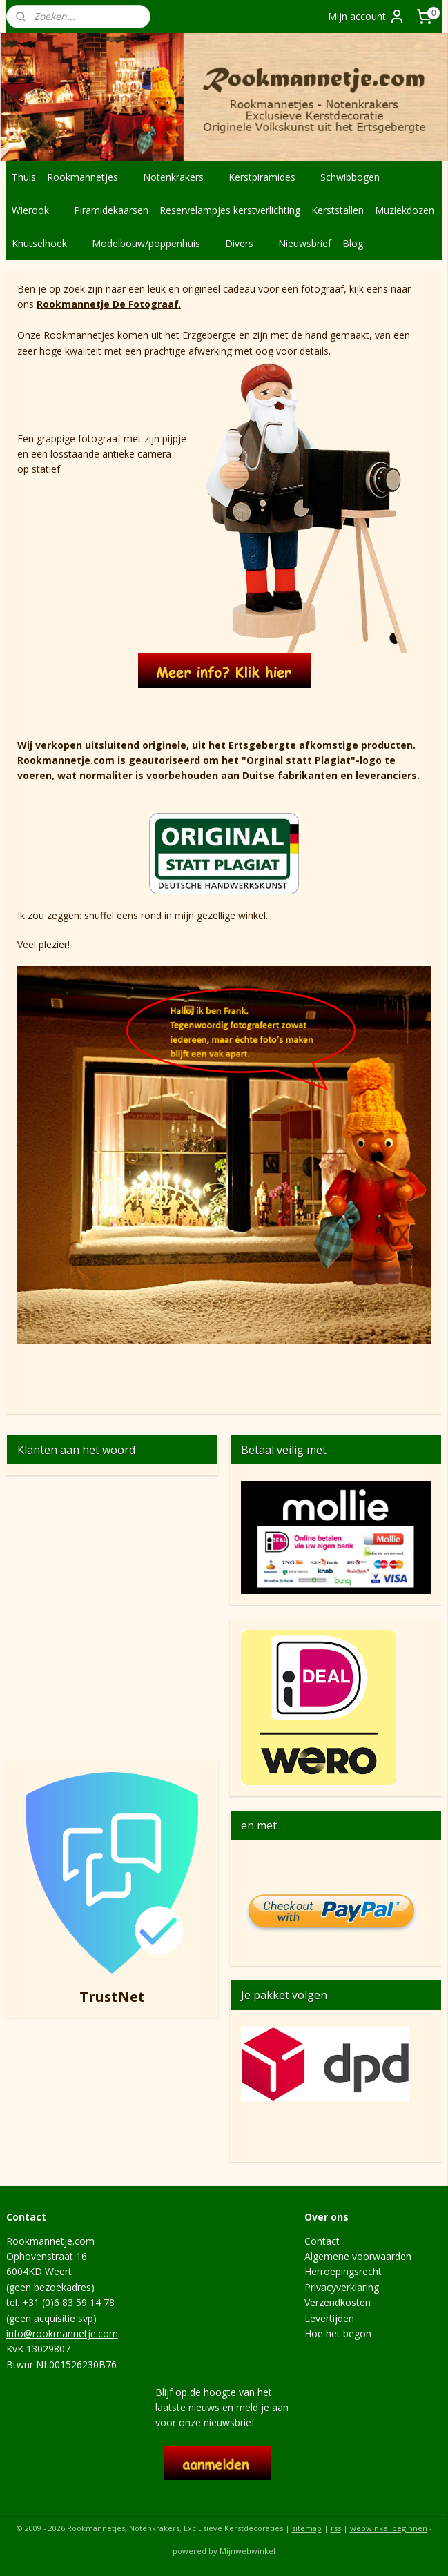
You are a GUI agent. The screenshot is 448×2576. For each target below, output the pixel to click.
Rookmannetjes (89, 177)
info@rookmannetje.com (62, 2333)
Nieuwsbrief (304, 243)
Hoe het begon (337, 2333)
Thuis (24, 177)
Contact (322, 2241)
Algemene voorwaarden (357, 2256)
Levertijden (329, 2318)
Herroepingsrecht (343, 2271)
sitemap (307, 2528)
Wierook (37, 210)
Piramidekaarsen (111, 210)
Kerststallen (337, 210)
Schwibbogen (356, 177)
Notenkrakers (180, 177)
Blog (352, 243)
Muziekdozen (404, 210)
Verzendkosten (337, 2302)
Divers (246, 243)
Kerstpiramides (268, 177)
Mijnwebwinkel (247, 2551)
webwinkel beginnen (388, 2528)
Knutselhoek (46, 243)
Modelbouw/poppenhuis (153, 243)
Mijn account (366, 16)
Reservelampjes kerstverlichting (229, 210)
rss (336, 2528)
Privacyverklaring (341, 2287)
